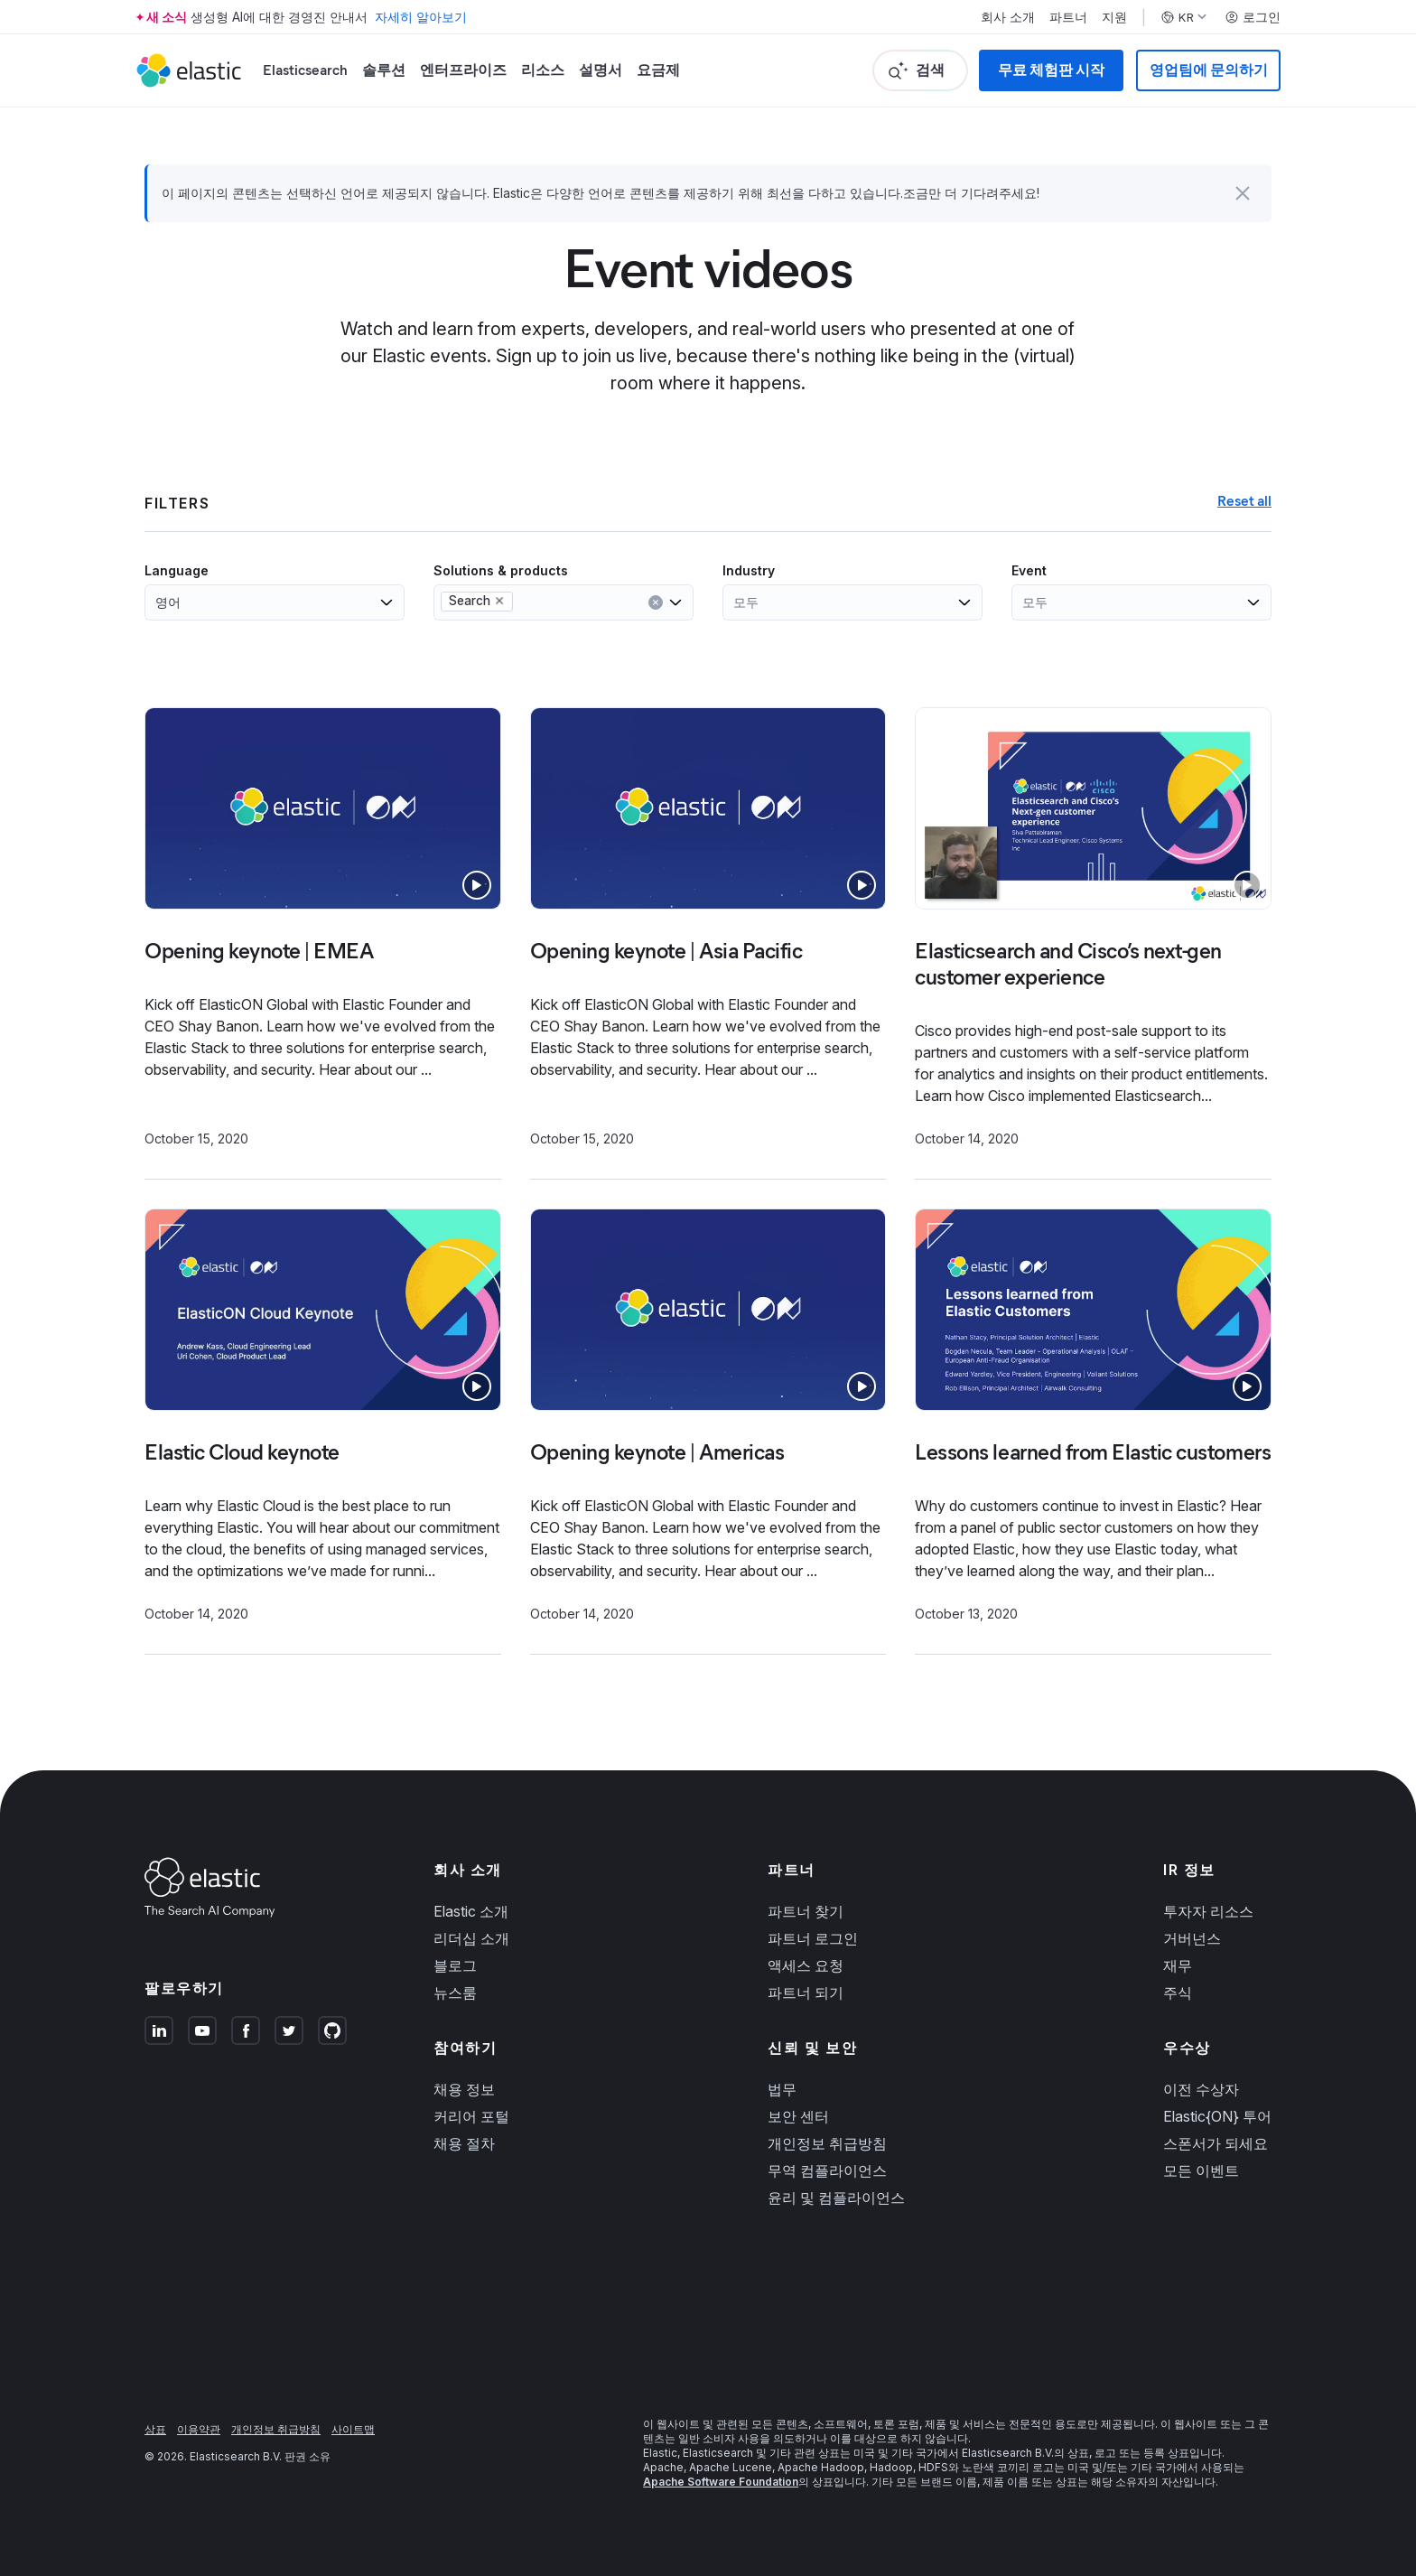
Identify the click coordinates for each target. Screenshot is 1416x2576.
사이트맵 (353, 2429)
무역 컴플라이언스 (827, 2170)
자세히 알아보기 (421, 16)
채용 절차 (464, 2143)
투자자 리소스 (1208, 1911)
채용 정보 (464, 2089)
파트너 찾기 (805, 1911)
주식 (1177, 1992)
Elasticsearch (305, 70)
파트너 (1068, 17)
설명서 (600, 70)
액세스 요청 (805, 1965)
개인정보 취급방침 (827, 2143)
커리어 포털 (471, 2116)
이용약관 (198, 2429)
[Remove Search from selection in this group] (499, 601)
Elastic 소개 (470, 1911)
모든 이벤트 (1201, 2170)
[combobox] (189, 602)
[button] (1242, 193)
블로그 (455, 1965)
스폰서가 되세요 (1215, 2143)
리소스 (542, 70)
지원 (1114, 17)
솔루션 (383, 70)
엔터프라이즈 (463, 70)
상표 (155, 2429)
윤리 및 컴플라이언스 (836, 2198)
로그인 (1253, 17)
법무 (782, 2089)
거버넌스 (1192, 1938)
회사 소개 (1008, 17)
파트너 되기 (805, 1992)
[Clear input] (655, 602)
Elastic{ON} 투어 (1217, 2116)
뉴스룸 (455, 1992)
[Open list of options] (386, 602)
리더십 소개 (471, 1938)
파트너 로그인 (813, 1938)
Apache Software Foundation (720, 2481)
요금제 (658, 70)
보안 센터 (798, 2116)
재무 (1177, 1965)
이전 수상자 (1201, 2089)
